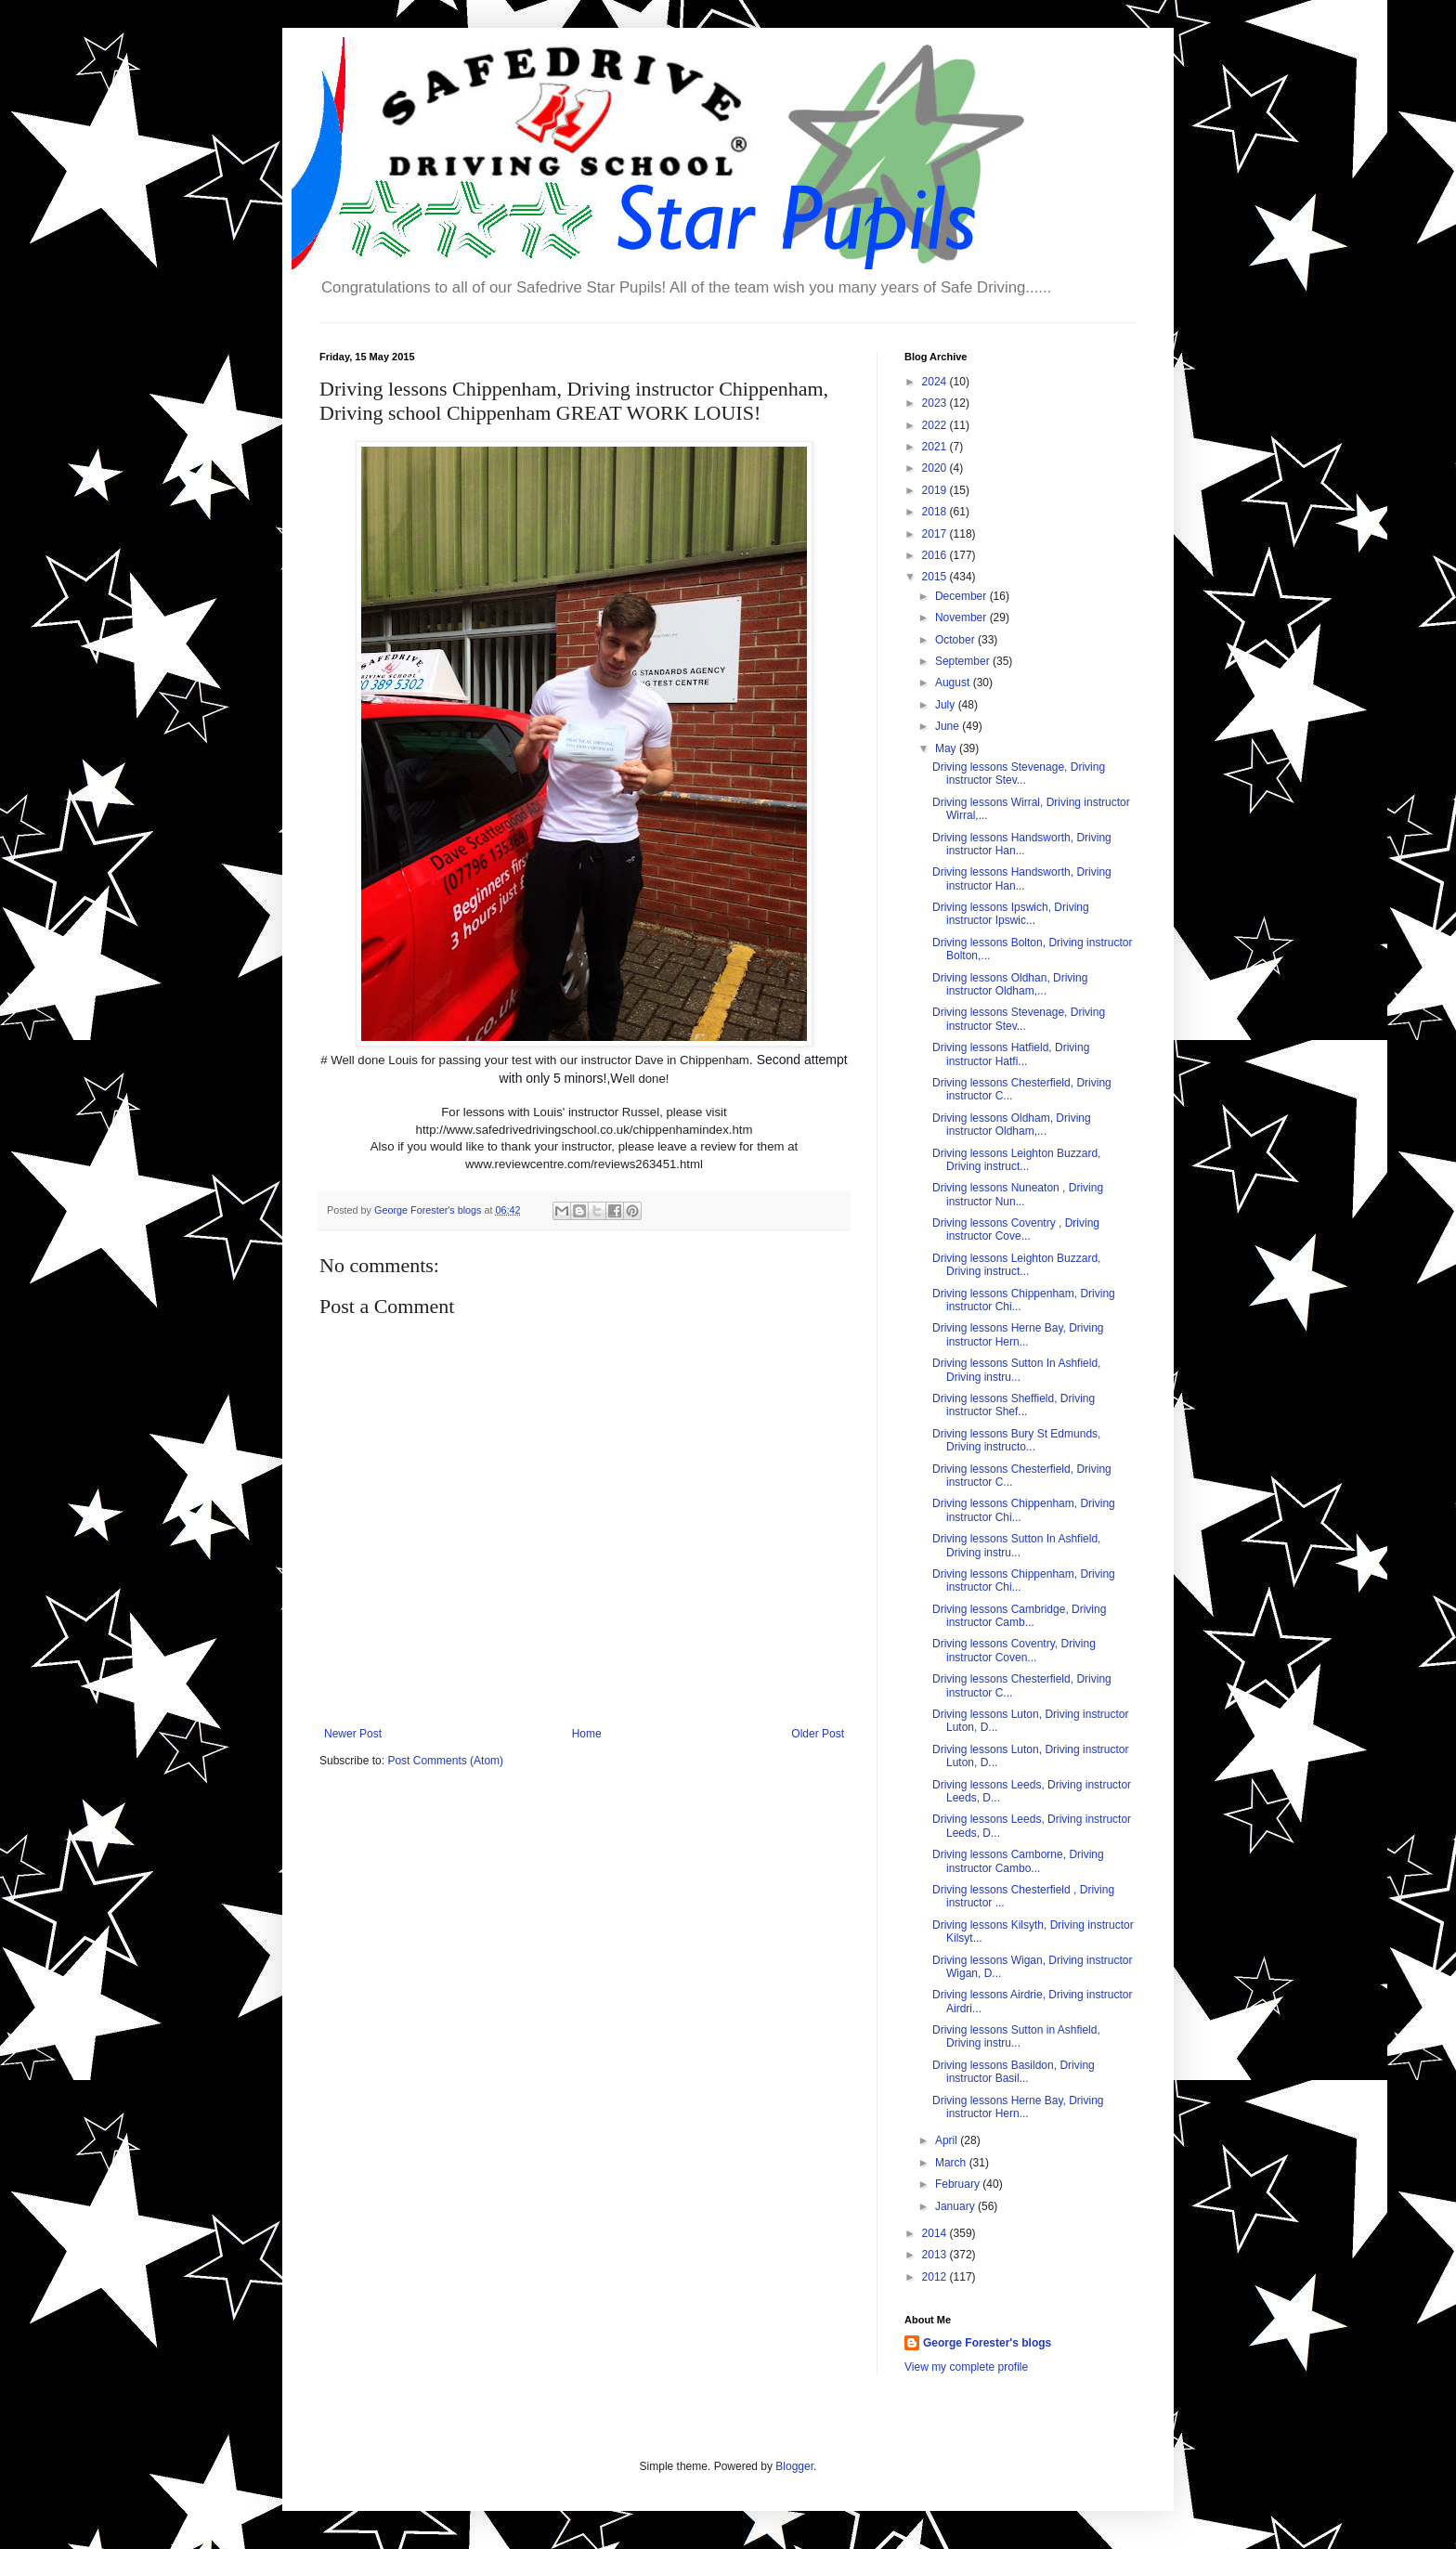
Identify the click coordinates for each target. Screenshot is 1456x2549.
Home (587, 1733)
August (954, 682)
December (962, 596)
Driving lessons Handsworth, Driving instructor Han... (1022, 844)
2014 (936, 2233)
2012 (936, 2276)
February (958, 2184)
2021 (936, 446)
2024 (936, 381)
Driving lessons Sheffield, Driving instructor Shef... (1013, 1405)
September (964, 661)
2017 (936, 533)
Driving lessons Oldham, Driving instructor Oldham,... (1011, 1125)
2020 (936, 468)
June (948, 726)
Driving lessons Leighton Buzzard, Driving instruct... (1016, 1160)
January (956, 2206)
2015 (936, 576)
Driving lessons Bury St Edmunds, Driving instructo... (1016, 1440)
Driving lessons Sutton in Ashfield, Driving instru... (1016, 2036)
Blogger (794, 2466)
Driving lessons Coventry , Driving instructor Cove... (1015, 1229)
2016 (936, 555)
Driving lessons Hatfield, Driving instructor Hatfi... (1010, 1054)
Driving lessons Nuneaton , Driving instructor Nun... (1017, 1194)
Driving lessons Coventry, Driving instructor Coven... (1014, 1650)
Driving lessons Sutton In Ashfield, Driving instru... (1016, 1370)
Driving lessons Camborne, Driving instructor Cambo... (1018, 1861)
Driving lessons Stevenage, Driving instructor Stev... (1018, 774)
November (962, 617)
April (947, 2140)
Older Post (817, 1733)
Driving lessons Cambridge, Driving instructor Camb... (1019, 1616)
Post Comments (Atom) (445, 1760)
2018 (936, 511)
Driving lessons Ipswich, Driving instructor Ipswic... (1010, 914)
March (952, 2162)
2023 (936, 403)
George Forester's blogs (987, 2342)
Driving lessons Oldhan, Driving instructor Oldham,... (1009, 984)
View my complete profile (966, 2366)
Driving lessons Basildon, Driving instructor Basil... (1013, 2072)
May (947, 748)
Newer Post (353, 1733)
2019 (936, 490)
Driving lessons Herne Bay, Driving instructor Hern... (1018, 1334)
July (946, 704)
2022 (936, 425)
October (956, 639)
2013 (936, 2254)
